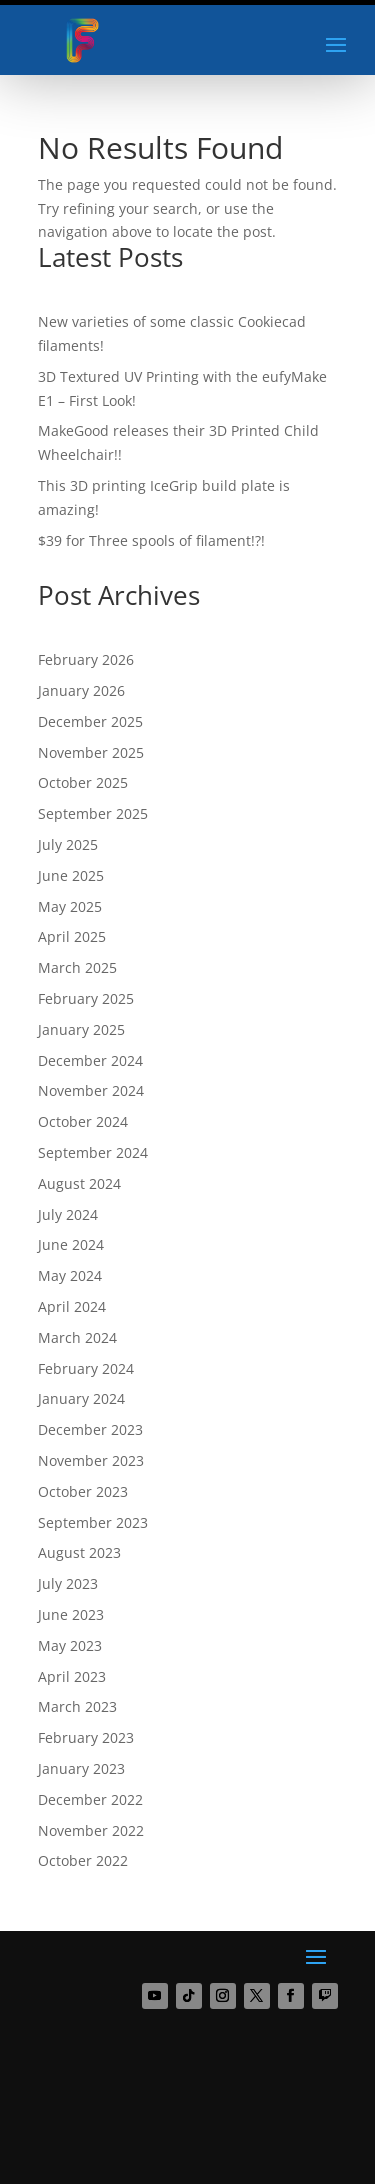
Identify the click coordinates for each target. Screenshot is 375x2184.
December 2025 (90, 721)
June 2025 (71, 875)
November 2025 (91, 752)
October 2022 (83, 1860)
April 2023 (72, 1676)
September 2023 (93, 1522)
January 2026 (81, 690)
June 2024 (71, 1244)
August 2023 (79, 1552)
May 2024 (70, 1275)
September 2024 (93, 1152)
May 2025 (70, 906)
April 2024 (72, 1306)
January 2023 (81, 1768)
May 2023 (70, 1645)
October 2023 (83, 1491)
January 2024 (81, 1398)
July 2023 (68, 1583)
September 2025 (93, 813)
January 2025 (81, 1029)
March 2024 (77, 1337)
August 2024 (79, 1183)
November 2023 (91, 1460)
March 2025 (77, 967)
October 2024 (83, 1121)
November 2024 (91, 1090)
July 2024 (68, 1214)
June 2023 (71, 1614)
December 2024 (90, 1060)
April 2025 (72, 936)
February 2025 (86, 998)
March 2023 (77, 1706)
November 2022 (91, 1830)
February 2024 (86, 1368)
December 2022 (90, 1799)
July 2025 (68, 844)
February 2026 (86, 659)
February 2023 (86, 1737)
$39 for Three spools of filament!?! (151, 540)
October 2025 (83, 782)
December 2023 (90, 1429)
